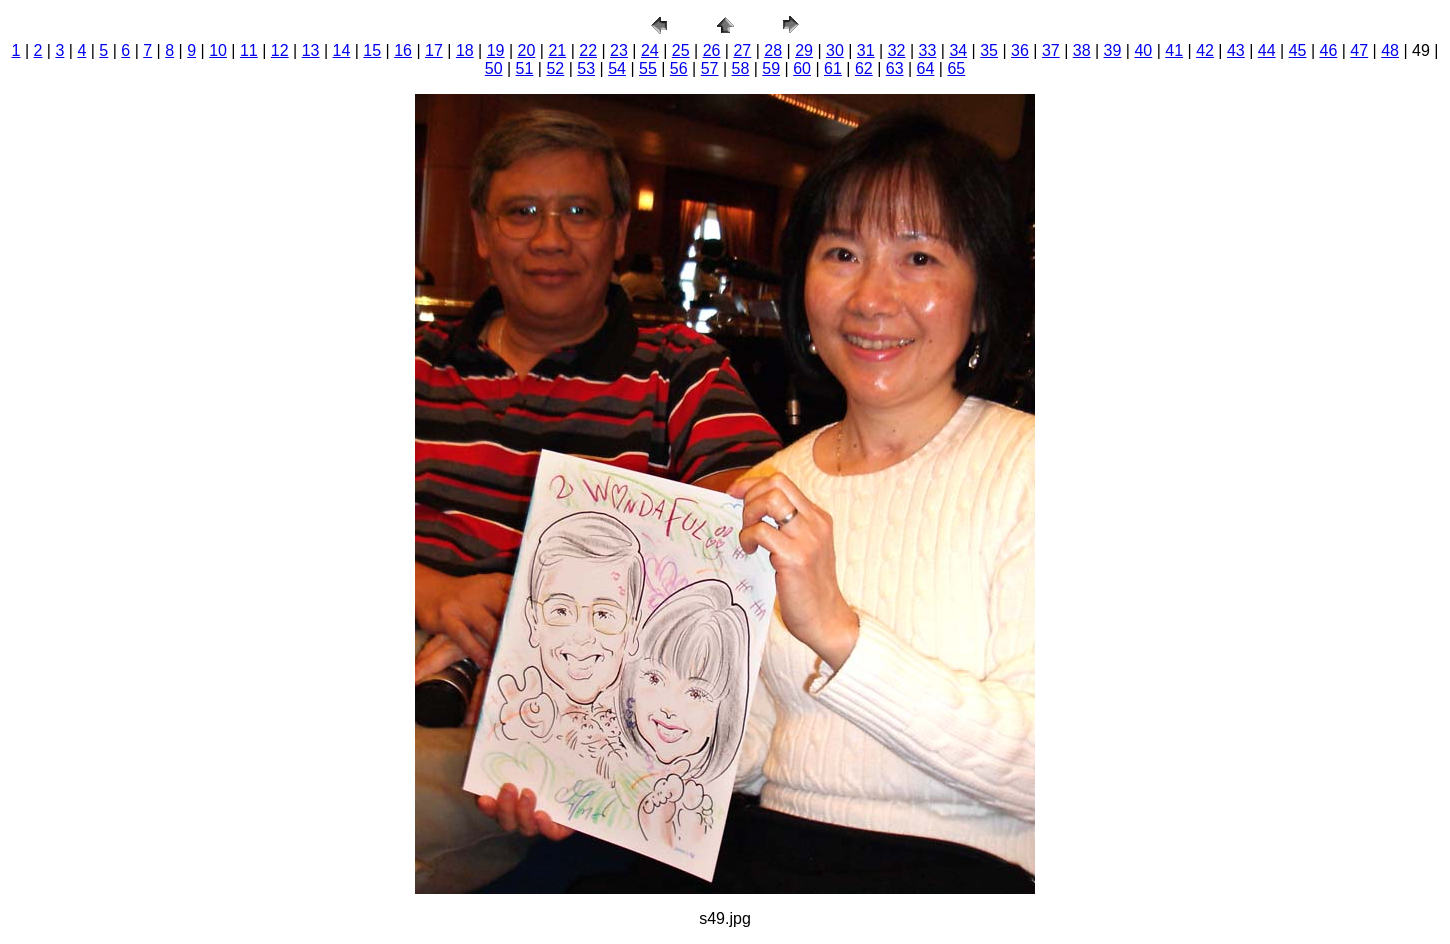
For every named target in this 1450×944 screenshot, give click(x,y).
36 (1020, 50)
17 (434, 50)
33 (928, 50)
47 (1359, 50)
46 (1329, 50)
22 (588, 50)
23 (619, 50)
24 (650, 50)
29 (804, 50)
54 (617, 68)
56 (679, 68)
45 (1298, 50)
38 (1082, 50)
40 (1143, 50)
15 (372, 50)
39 (1113, 50)
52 (555, 68)
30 (835, 50)
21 (557, 50)
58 (741, 68)
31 (866, 50)
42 (1205, 50)
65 (956, 68)
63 (895, 68)
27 (742, 50)
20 (527, 50)
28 (773, 50)
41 (1174, 50)
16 (403, 50)
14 (342, 50)
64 (926, 68)
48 (1390, 50)
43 (1236, 50)
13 (311, 50)
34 (958, 50)
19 (496, 50)
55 (648, 68)
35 (989, 50)
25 (681, 50)
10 (218, 50)
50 (494, 68)
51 (525, 68)
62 (864, 68)
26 (712, 50)
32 (897, 50)
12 (280, 50)
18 (465, 50)
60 (802, 68)
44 (1267, 50)
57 (710, 68)
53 (586, 68)
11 (249, 50)
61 (833, 68)
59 (771, 68)
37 (1051, 50)
